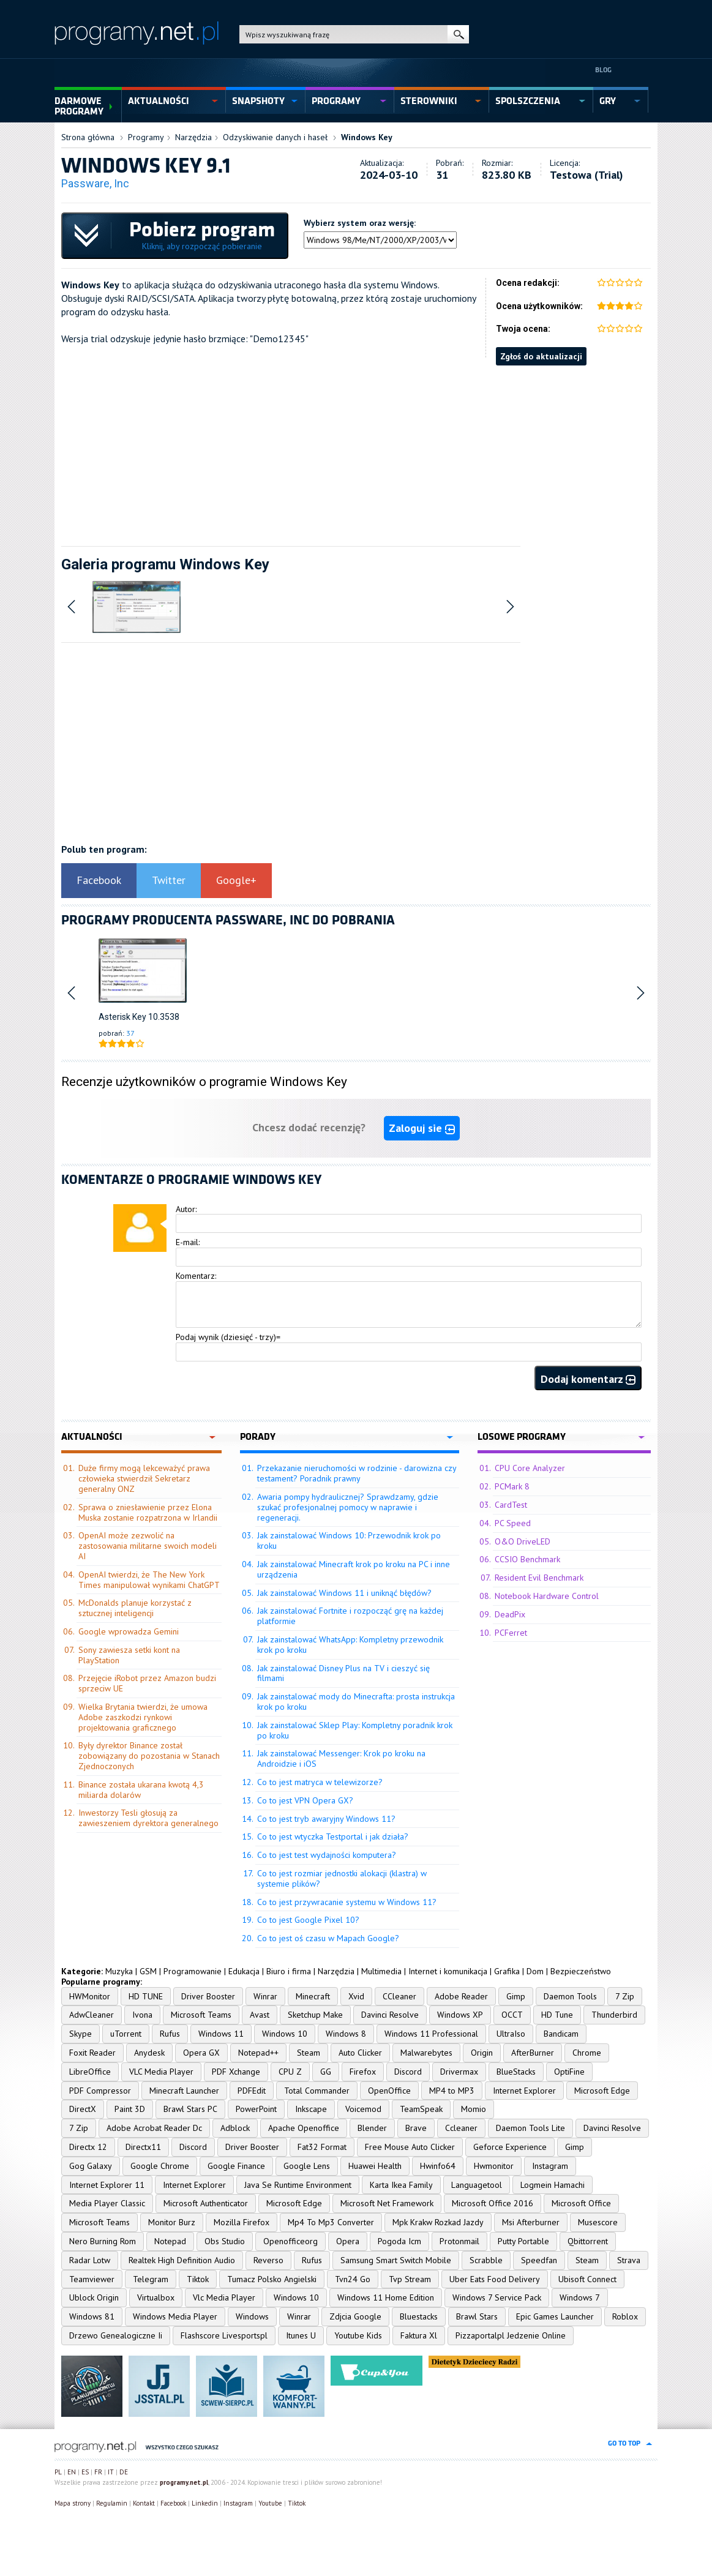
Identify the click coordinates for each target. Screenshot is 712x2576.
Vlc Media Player (224, 2297)
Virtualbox (155, 2297)
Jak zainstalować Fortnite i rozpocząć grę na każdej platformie (350, 1616)
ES (85, 2472)
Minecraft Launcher (184, 2090)
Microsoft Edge (602, 2090)
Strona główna (87, 137)
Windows (252, 2316)
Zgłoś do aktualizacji (541, 356)
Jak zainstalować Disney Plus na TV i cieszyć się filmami (343, 1673)
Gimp (515, 1996)
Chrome (586, 2052)
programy (336, 101)
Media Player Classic (107, 2203)
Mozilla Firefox (241, 2222)
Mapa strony (72, 2503)
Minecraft (313, 1996)
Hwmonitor (494, 2165)
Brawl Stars (477, 2316)
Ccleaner (461, 2127)
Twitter (168, 880)
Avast (259, 2014)
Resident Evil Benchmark (539, 1577)
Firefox (363, 2071)
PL (58, 2472)
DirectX (82, 2108)
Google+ (236, 880)
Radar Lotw (89, 2260)
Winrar (265, 1996)
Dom (535, 1971)
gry (607, 101)
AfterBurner (532, 2052)
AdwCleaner (91, 2014)
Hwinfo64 (437, 2165)
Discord (408, 2071)
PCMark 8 (512, 1486)
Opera (347, 2241)
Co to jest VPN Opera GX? (305, 1800)
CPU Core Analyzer (530, 1467)
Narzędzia (193, 137)
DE (123, 2472)
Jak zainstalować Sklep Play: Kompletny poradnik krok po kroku (354, 1730)
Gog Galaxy (90, 2165)
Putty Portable (523, 2241)
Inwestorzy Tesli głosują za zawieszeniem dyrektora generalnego (148, 1818)
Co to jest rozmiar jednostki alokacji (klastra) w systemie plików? (342, 1878)
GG (325, 2071)
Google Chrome (159, 2165)
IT (111, 2472)
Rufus (170, 2033)
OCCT (512, 2014)
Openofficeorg (290, 2241)
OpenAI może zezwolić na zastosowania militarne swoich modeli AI (147, 1546)
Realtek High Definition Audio (182, 2260)
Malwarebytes (426, 2052)
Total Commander (317, 2090)
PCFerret (511, 1632)
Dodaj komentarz (588, 1379)
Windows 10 (284, 2033)
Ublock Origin (94, 2297)
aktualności (158, 101)
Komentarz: (196, 1275)
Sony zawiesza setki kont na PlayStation (129, 1655)
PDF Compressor (100, 2090)
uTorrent (125, 2033)
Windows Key (366, 137)
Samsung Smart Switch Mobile (395, 2260)
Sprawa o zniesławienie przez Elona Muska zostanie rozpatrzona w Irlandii (147, 1512)
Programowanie (192, 1971)
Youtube (270, 2503)
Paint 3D (129, 2108)
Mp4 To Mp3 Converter (331, 2222)
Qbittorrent (588, 2241)
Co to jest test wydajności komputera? (326, 1854)
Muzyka (119, 1971)
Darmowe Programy (78, 106)
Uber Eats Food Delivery (494, 2279)
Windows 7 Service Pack (496, 2297)
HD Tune (557, 2014)
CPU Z (290, 2071)
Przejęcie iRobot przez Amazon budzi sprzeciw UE (147, 1683)
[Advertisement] (356, 451)
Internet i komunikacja (447, 1971)
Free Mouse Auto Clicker (410, 2146)
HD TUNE (146, 1996)
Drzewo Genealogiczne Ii (115, 2335)
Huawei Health (375, 2165)
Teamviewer (91, 2279)
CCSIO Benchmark (527, 1559)
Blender (372, 2127)
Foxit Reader (92, 2052)
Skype (80, 2033)
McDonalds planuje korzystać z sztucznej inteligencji (135, 1608)
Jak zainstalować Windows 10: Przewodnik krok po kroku (349, 1540)
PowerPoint (256, 2108)
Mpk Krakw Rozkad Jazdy (438, 2222)
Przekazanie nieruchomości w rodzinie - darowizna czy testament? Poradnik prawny (356, 1473)
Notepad (170, 2241)
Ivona (142, 2014)
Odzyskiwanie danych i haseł (275, 137)
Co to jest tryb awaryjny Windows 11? (326, 1818)
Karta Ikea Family (401, 2184)
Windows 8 (346, 2033)
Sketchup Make (315, 2014)
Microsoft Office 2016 (492, 2203)
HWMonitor (89, 1996)
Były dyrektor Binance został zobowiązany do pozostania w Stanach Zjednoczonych (149, 1756)
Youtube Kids (358, 2335)
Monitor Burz (171, 2222)
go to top (624, 2443)
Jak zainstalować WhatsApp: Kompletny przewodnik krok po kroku (350, 1644)
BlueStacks (516, 2071)
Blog (603, 70)
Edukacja (244, 1971)
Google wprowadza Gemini (128, 1631)
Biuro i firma (288, 1971)
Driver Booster (208, 1996)
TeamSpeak (421, 2108)
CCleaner (399, 1996)
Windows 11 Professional (431, 2033)
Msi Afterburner (531, 2222)
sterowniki (428, 101)
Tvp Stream (410, 2279)
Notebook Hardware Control (547, 1595)
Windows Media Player (175, 2316)
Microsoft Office (581, 2203)
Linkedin (205, 2503)
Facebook (99, 880)
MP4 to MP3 (451, 2090)
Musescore (598, 2222)
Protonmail (459, 2241)
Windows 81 (91, 2316)
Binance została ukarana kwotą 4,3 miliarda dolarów (141, 1789)
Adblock (235, 2127)
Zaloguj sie (422, 1128)
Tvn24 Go (352, 2279)
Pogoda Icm (399, 2241)
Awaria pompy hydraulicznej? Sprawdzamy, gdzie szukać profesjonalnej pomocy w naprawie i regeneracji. (347, 1507)
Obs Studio (224, 2241)
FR (98, 2472)
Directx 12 (88, 2146)
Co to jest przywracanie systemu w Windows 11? (347, 1902)
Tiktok (198, 2279)
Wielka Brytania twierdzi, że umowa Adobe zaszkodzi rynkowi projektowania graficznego (143, 1717)
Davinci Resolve (390, 2014)
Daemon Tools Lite (530, 2127)
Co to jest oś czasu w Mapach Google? (328, 1938)
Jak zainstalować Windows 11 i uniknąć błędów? (344, 1592)
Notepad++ (258, 2052)
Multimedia (381, 1971)
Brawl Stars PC (190, 2108)
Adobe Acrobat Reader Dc (154, 2127)
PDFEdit (252, 2090)
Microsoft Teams (201, 2014)
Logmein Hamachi (552, 2184)
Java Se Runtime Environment (297, 2184)
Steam (308, 2052)
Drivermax (459, 2071)
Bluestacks (419, 2316)
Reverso (268, 2260)
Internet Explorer (524, 2090)
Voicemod (363, 2108)
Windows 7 (580, 2297)
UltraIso (511, 2033)
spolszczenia (527, 101)
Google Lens (306, 2165)
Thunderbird (614, 2014)
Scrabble (486, 2260)
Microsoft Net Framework (386, 2203)
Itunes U (301, 2335)
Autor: (186, 1209)
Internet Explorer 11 (106, 2184)
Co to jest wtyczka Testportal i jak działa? (332, 1836)
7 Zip (624, 1996)
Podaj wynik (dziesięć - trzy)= (228, 1336)
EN (71, 2472)
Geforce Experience (510, 2146)
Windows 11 (221, 2033)
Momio (473, 2108)
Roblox (625, 2316)
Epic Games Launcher (555, 2316)
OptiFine (569, 2071)
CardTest (511, 1504)
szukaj (458, 34)
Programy (146, 137)
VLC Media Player (161, 2071)
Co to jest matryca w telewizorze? (320, 1782)
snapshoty (258, 101)
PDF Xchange (236, 2071)
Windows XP (460, 2014)
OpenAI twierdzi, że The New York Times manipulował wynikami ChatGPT (149, 1579)
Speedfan (539, 2260)
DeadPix (510, 1614)
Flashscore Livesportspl (224, 2335)
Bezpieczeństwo (580, 1971)
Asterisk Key (122, 1017)
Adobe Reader (461, 1996)
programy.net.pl (184, 2482)
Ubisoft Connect (587, 2279)
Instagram (550, 2165)
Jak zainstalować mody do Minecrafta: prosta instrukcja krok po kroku (356, 1701)
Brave (416, 2127)
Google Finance (236, 2165)
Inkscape (311, 2108)
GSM (148, 1971)
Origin (482, 2052)
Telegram (150, 2279)
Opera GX (201, 2052)
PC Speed (513, 1523)
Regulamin (111, 2503)
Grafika (507, 1971)
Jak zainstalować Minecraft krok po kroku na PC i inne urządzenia (353, 1569)
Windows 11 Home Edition (385, 2297)
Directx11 (143, 2146)
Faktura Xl (418, 2335)
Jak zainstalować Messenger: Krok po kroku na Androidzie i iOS (341, 1758)
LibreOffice (90, 2071)
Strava (628, 2260)
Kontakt (144, 2503)
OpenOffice (389, 2090)
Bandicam (561, 2033)
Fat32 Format (322, 2146)
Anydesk (149, 2052)
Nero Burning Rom (102, 2241)
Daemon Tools (570, 1996)
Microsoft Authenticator (205, 2203)
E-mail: (188, 1242)
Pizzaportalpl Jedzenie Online (510, 2335)
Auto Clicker (360, 2052)
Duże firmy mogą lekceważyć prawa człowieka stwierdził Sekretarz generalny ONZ (144, 1478)
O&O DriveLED (522, 1541)
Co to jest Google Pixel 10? (308, 1919)
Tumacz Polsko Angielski (272, 2279)
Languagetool (476, 2184)
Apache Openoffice (303, 2127)
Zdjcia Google (355, 2316)
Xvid (356, 1996)
